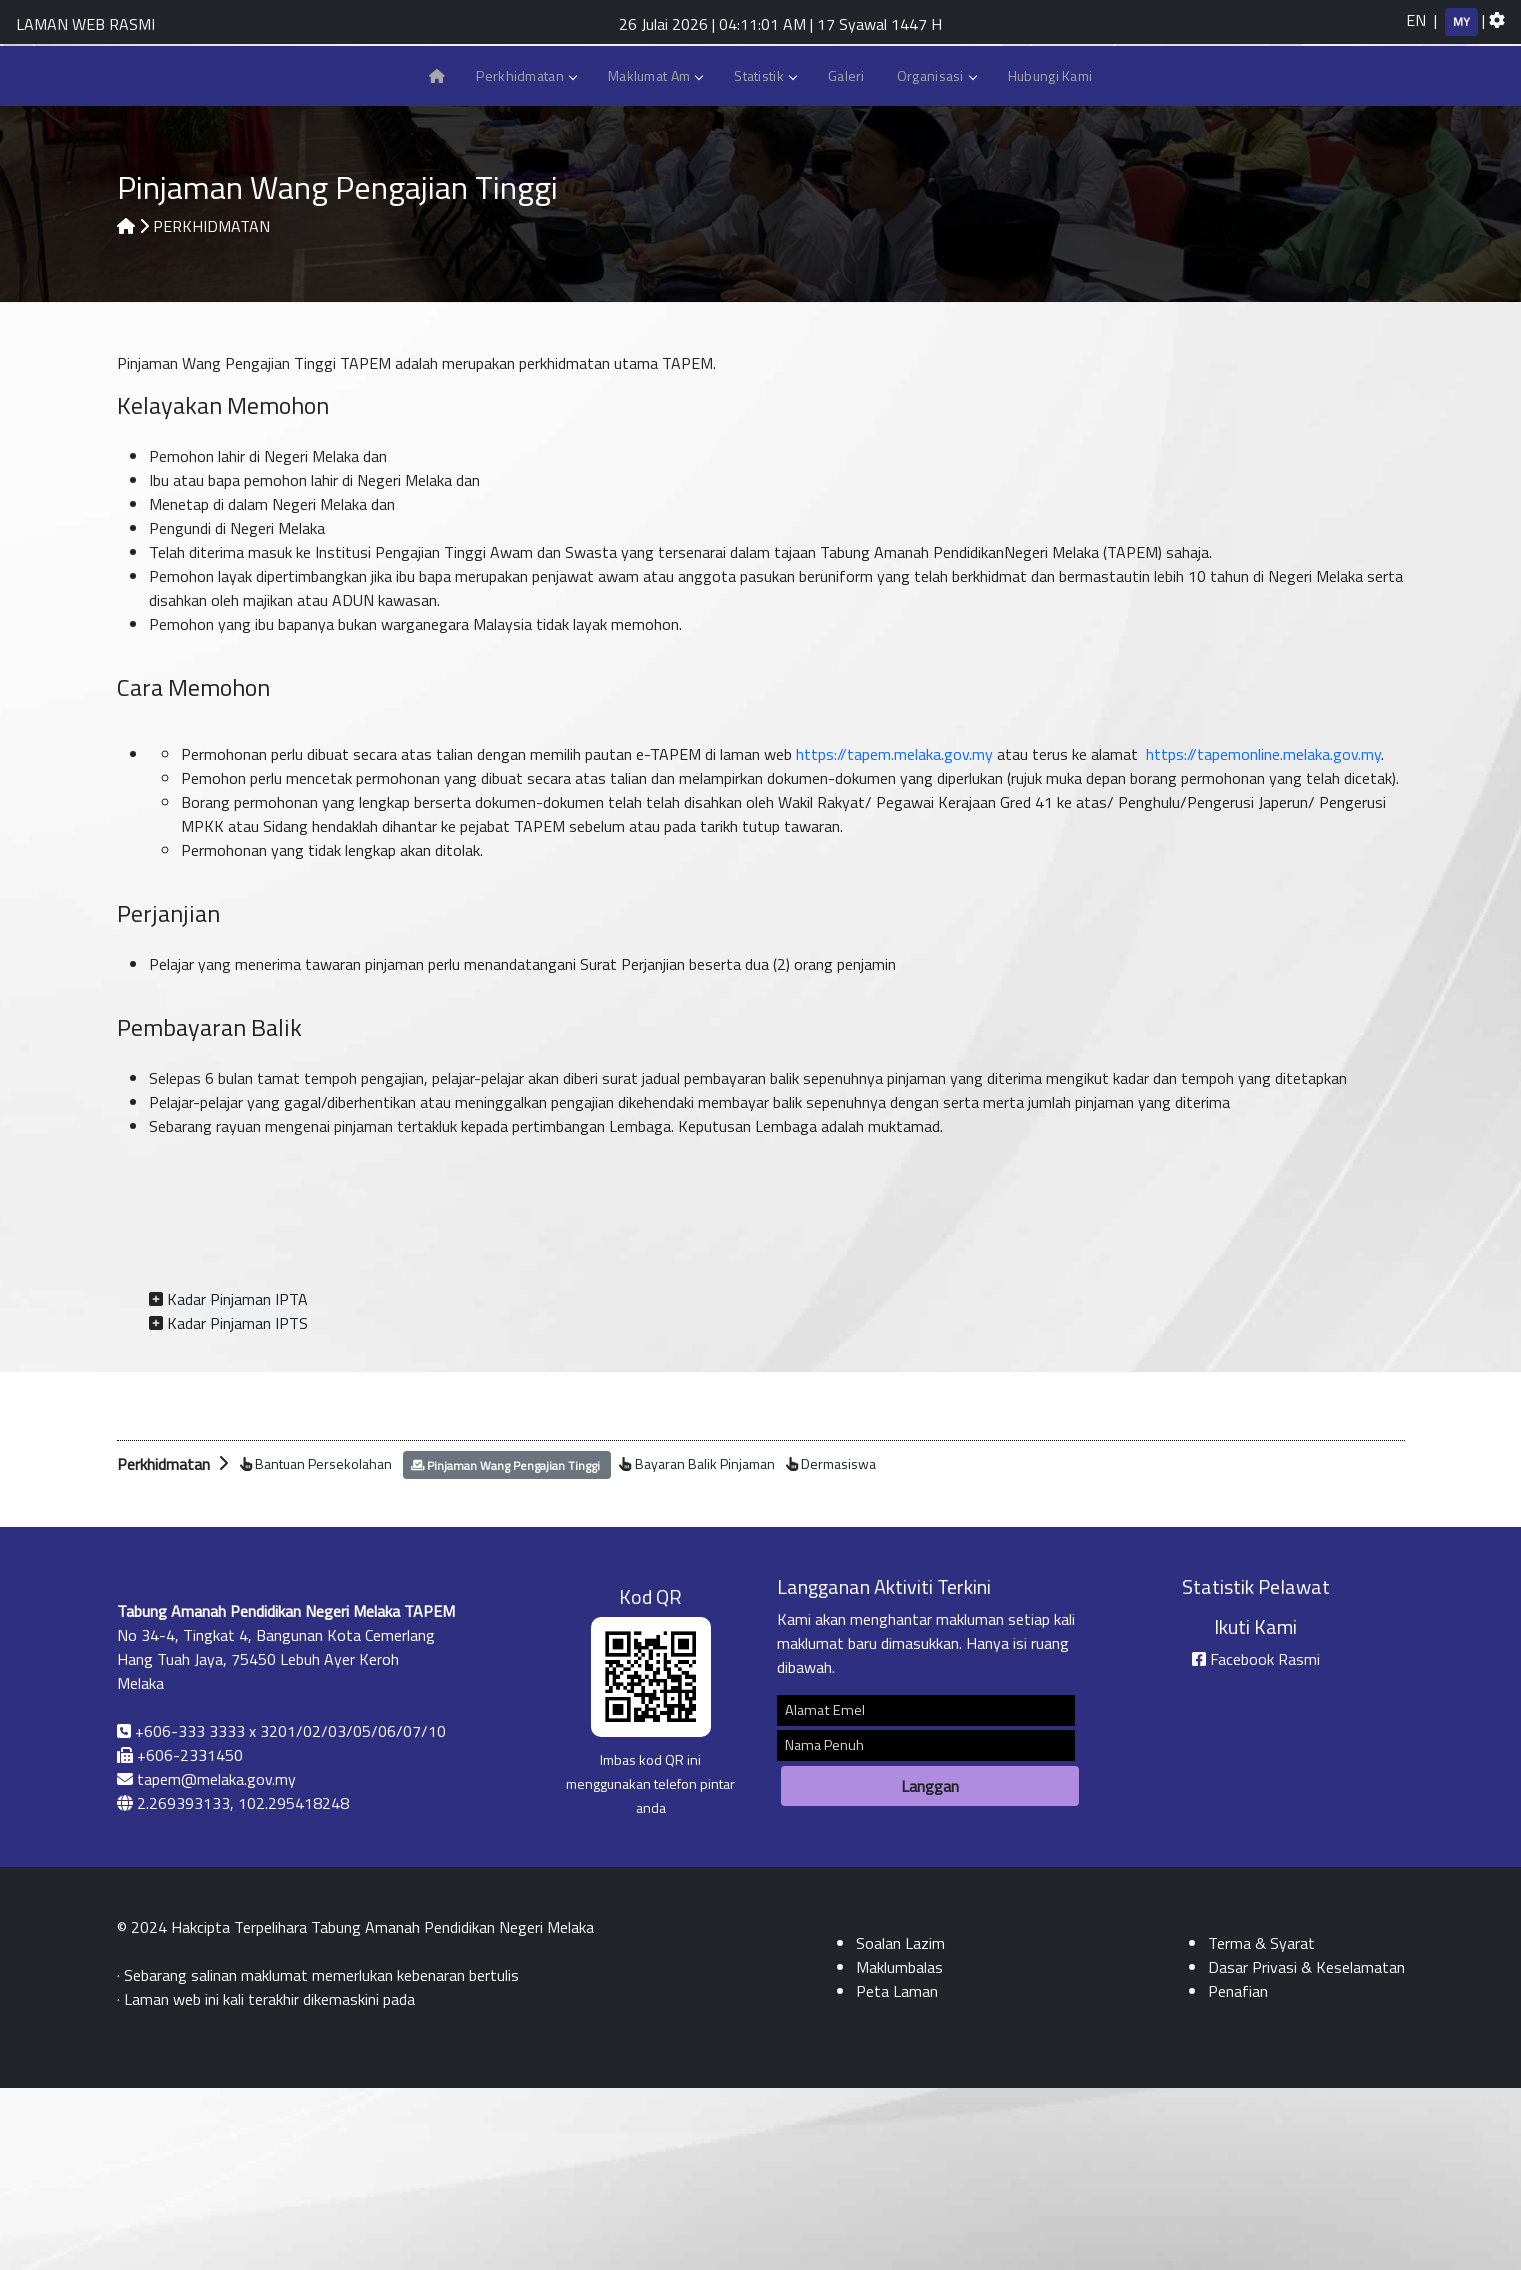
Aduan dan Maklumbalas (1431, 186)
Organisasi (936, 255)
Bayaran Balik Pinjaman (705, 1645)
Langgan (930, 1968)
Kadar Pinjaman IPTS (237, 1505)
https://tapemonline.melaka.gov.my (1263, 936)
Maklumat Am (655, 255)
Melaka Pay (1281, 187)
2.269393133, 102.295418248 (243, 1985)
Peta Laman (1481, 187)
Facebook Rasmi (1265, 1841)
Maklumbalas (899, 2149)
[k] (1304, 80)
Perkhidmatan (526, 255)
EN (1416, 20)
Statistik (765, 255)
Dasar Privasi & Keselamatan (1306, 2149)
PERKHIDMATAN (211, 408)
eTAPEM (1231, 186)
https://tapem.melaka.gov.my (894, 936)
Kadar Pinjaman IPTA (237, 1481)
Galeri (846, 255)
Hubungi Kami (1379, 187)
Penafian (1238, 2173)
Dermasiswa (838, 1645)
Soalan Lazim (1330, 187)
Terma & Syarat (1261, 2125)
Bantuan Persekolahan (323, 1645)
